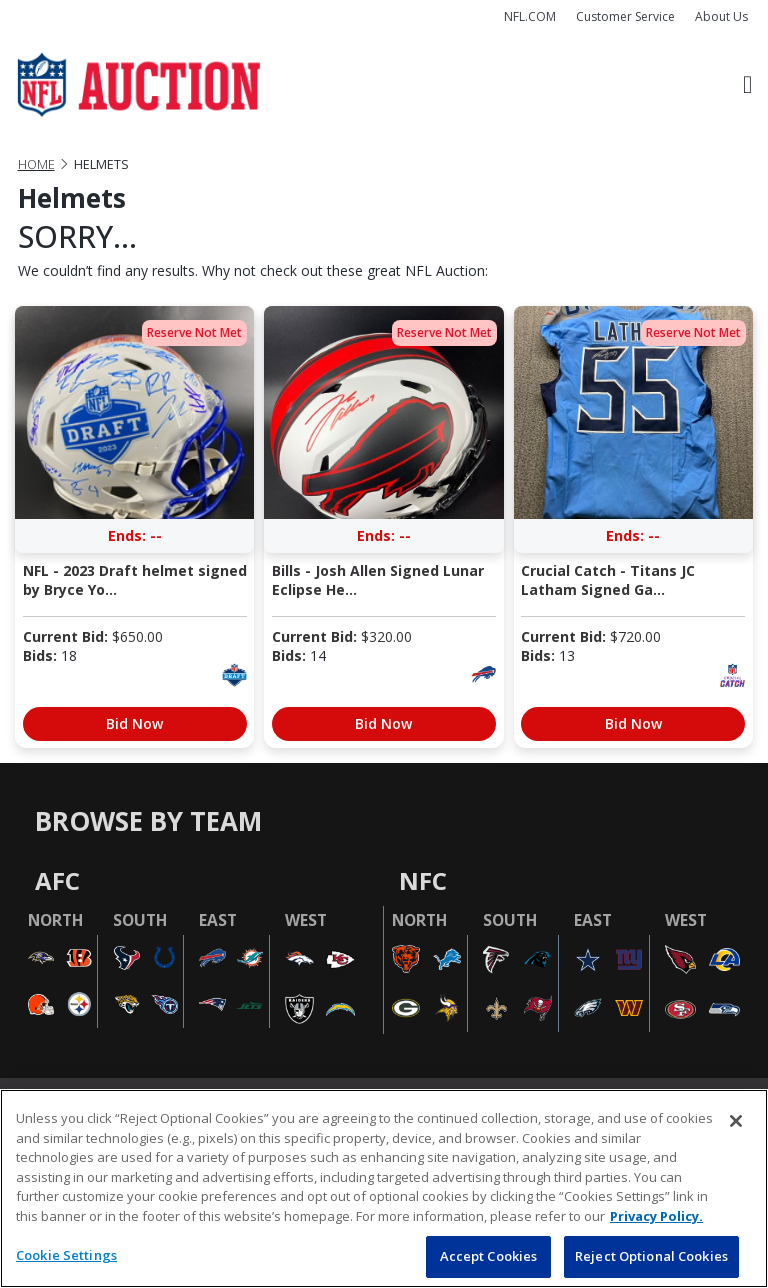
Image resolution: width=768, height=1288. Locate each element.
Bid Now (134, 723)
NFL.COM (530, 16)
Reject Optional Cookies (651, 1256)
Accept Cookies (489, 1256)
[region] (384, 1188)
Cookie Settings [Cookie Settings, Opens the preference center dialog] (66, 1255)
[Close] (736, 1121)
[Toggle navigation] (747, 85)
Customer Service (625, 16)
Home (36, 164)
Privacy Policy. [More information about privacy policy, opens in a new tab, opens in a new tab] (656, 1216)
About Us (721, 16)
